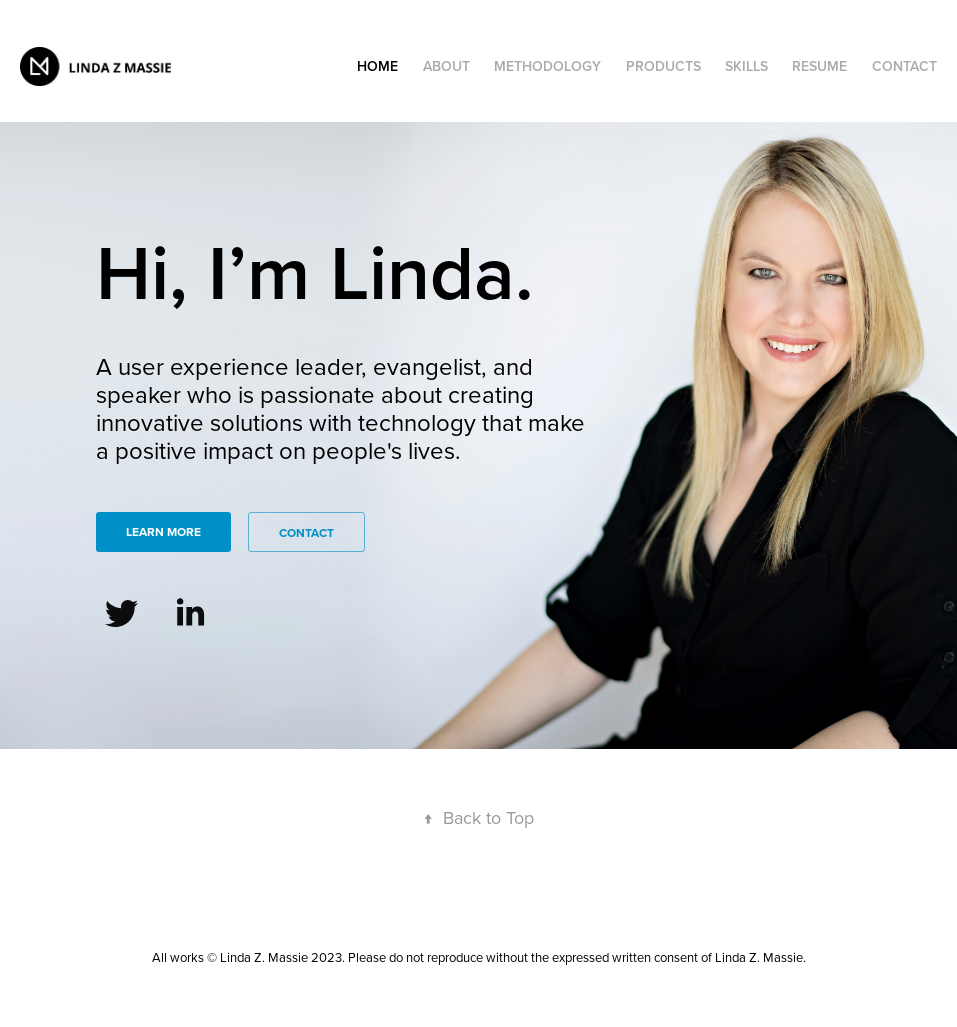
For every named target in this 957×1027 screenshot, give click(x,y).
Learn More (163, 531)
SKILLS (746, 66)
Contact (904, 66)
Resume (819, 66)
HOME (377, 66)
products (663, 66)
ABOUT (446, 66)
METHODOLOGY (547, 66)
